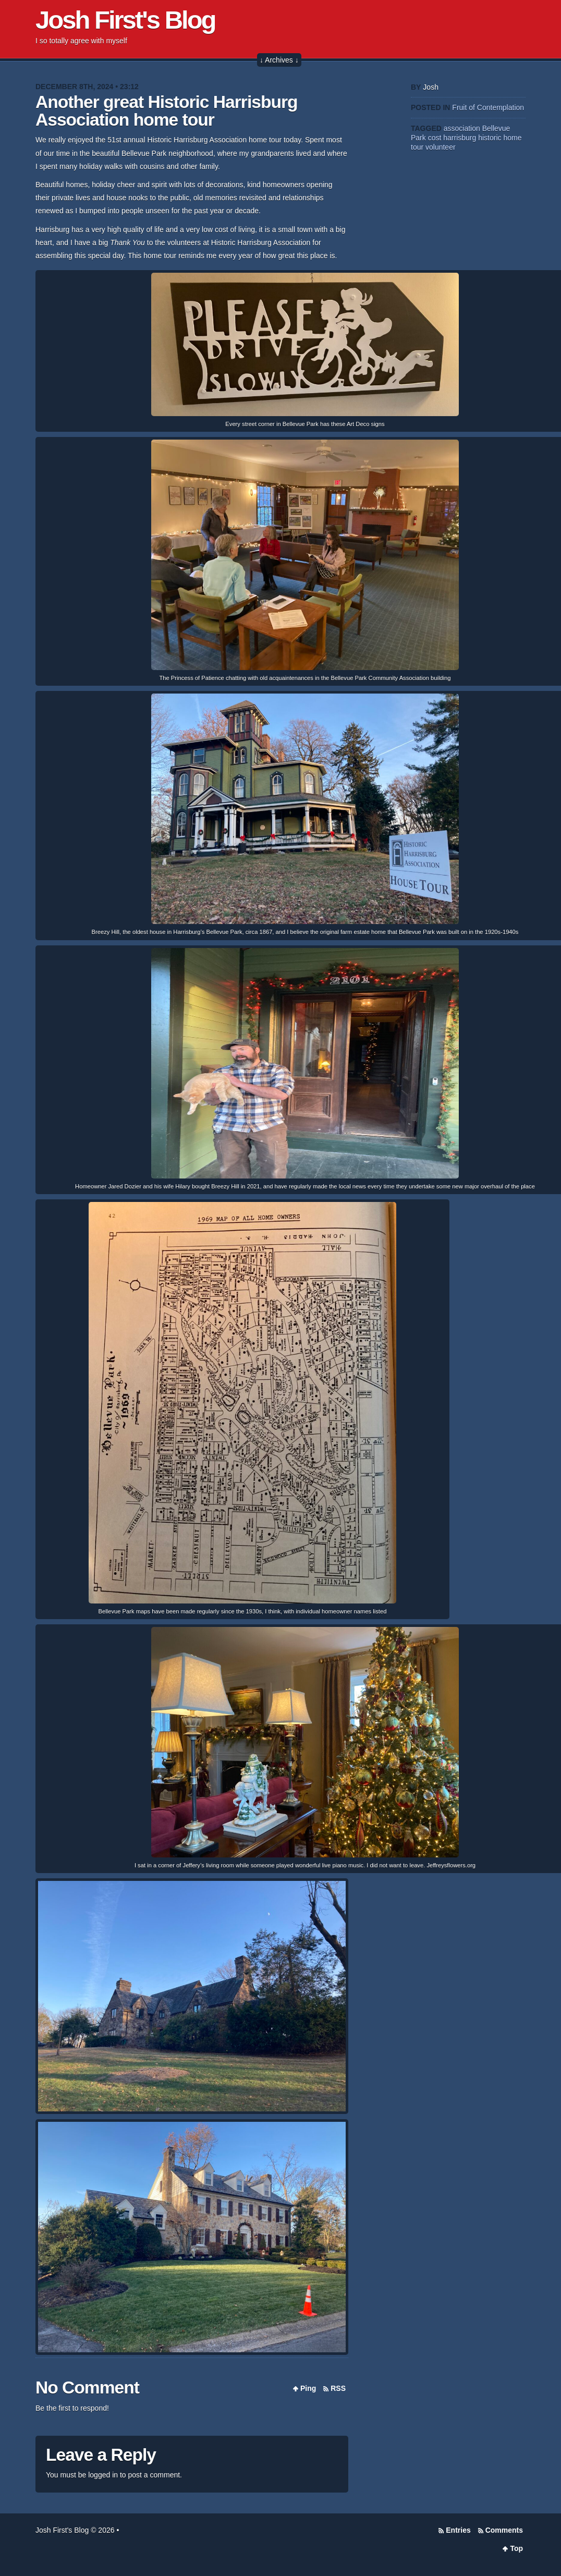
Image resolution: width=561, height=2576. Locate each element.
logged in (103, 2475)
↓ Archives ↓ (279, 60)
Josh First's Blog (125, 20)
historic (489, 137)
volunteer (440, 147)
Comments (504, 2530)
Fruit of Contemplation (488, 107)
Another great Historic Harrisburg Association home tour (166, 110)
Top (516, 2548)
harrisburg (459, 137)
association (462, 128)
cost (435, 137)
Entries (458, 2530)
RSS (338, 2388)
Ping (308, 2388)
